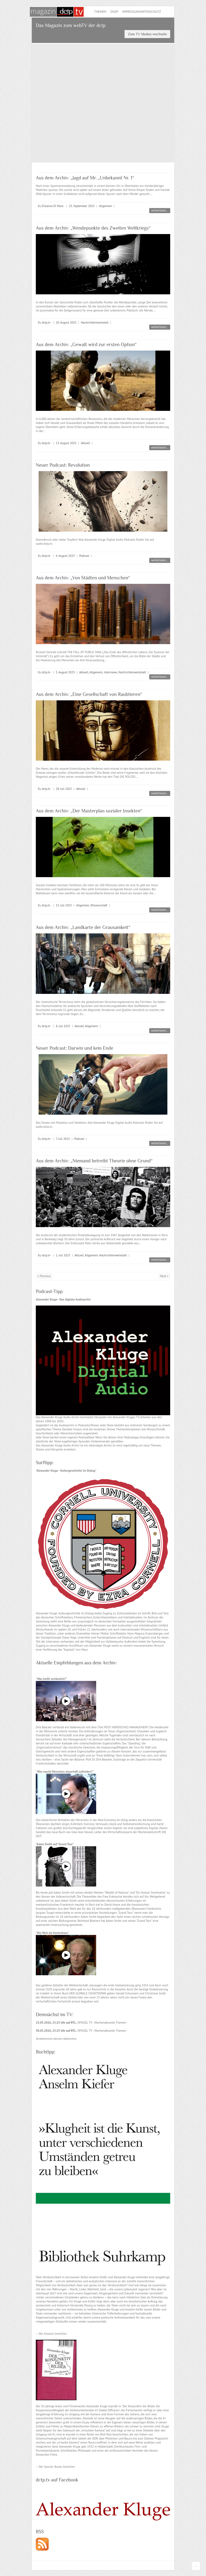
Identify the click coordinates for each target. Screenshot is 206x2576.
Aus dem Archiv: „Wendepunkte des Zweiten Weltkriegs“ (93, 228)
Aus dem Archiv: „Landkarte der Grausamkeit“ (83, 927)
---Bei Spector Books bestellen (55, 2467)
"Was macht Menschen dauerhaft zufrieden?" (65, 1771)
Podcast (84, 556)
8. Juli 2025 (63, 1026)
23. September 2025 (82, 206)
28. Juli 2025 (64, 789)
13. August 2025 (66, 443)
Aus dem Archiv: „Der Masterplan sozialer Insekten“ (89, 810)
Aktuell (85, 443)
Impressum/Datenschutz (141, 11)
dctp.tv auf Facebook (57, 2479)
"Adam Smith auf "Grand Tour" (55, 1844)
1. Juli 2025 (63, 1255)
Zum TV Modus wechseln (147, 34)
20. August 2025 (66, 322)
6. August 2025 (65, 556)
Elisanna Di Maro (52, 206)
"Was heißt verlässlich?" (51, 1679)
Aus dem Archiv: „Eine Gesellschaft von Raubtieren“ (89, 694)
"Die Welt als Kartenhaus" (52, 1933)
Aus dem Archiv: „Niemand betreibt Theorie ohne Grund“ (94, 1160)
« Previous (44, 1276)
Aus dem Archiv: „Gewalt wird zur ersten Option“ (86, 344)
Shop (114, 11)
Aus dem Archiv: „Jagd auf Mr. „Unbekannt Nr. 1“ (85, 177)
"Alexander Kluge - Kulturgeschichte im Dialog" (66, 1470)
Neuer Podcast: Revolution (63, 465)
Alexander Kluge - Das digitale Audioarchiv (63, 1299)
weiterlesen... (159, 210)
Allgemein (105, 206)
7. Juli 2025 (63, 1139)
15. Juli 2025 (64, 905)
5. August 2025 (65, 672)
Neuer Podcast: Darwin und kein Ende (74, 1048)
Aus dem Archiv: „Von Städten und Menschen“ (83, 577)
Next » (164, 1276)
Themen (100, 11)
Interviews (110, 672)
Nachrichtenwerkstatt (94, 322)
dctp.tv (46, 322)
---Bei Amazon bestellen (51, 2333)
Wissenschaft (99, 905)
